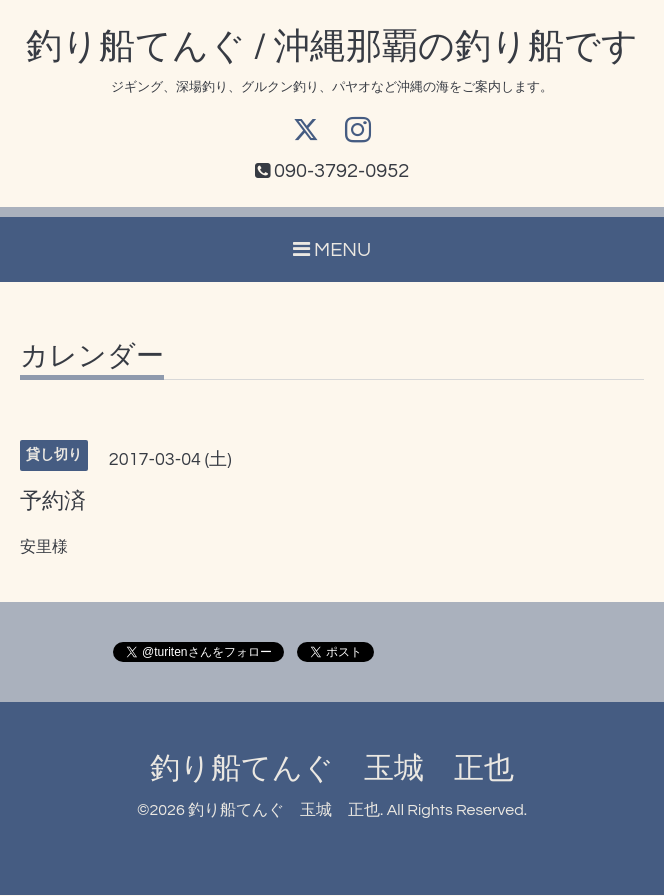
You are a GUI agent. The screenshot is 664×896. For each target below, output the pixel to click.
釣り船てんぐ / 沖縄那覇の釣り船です (332, 47)
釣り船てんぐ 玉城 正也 (332, 769)
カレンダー (92, 358)
